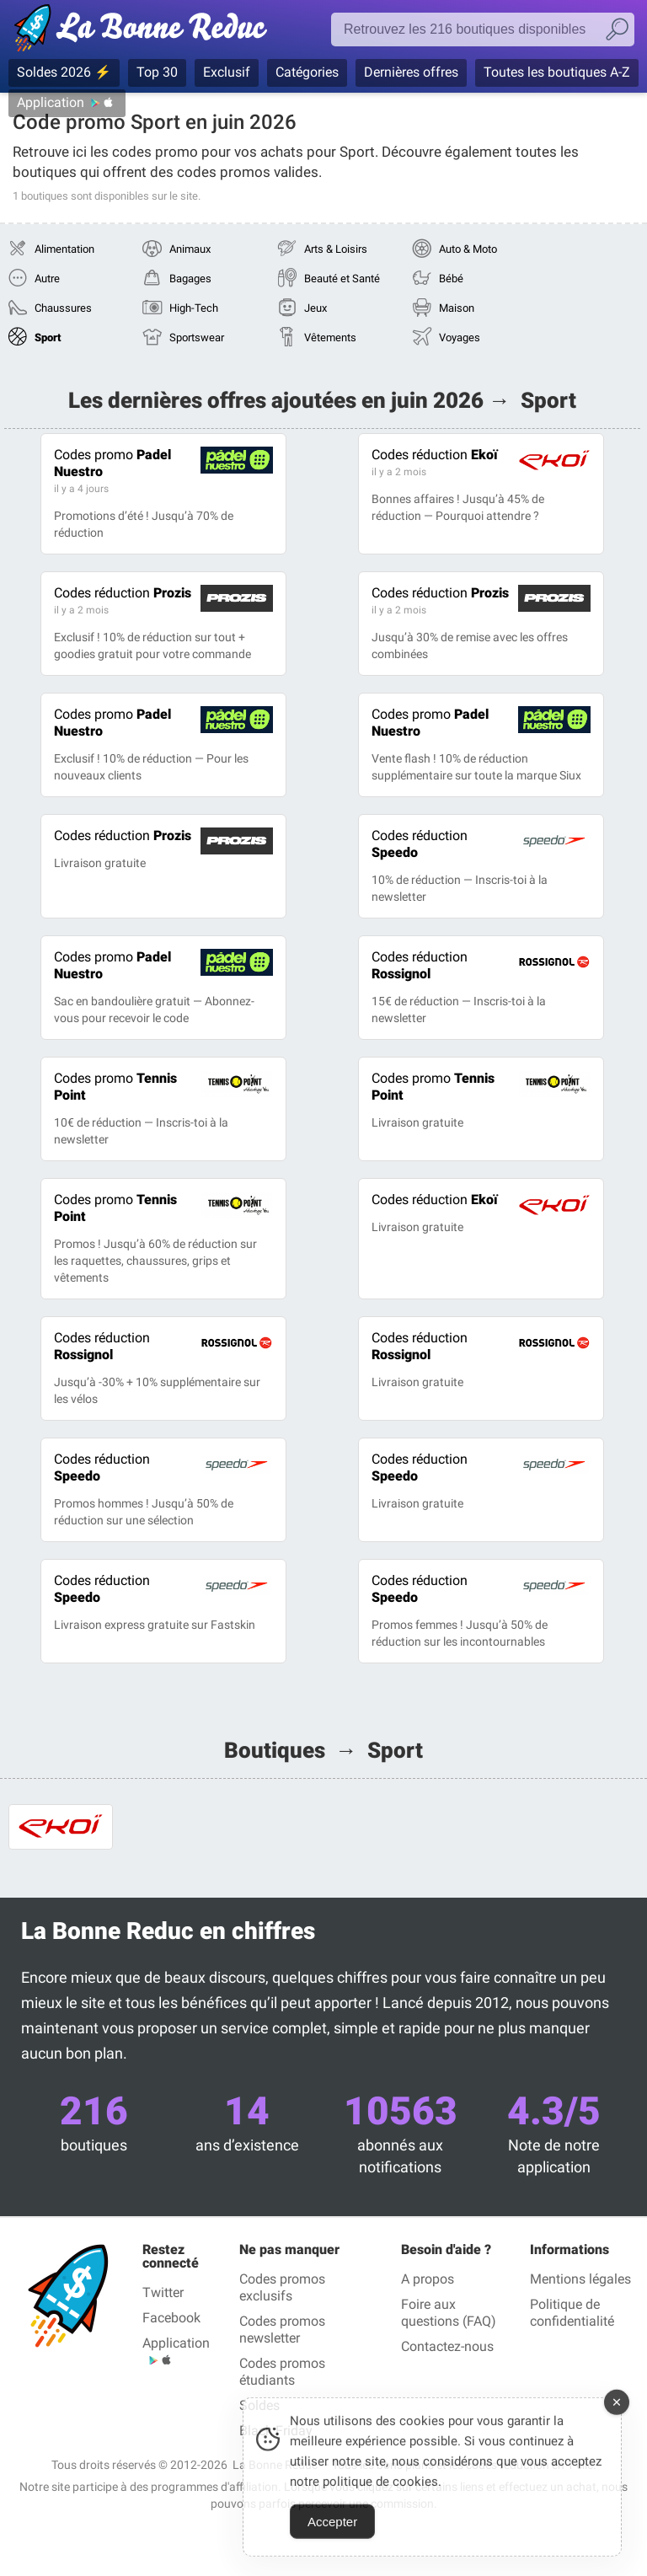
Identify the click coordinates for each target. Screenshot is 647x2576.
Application (50, 102)
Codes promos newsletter (282, 2329)
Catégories (307, 72)
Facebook (171, 2318)
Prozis (122, 593)
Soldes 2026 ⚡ (64, 72)
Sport (48, 337)
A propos (427, 2279)
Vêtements (330, 337)
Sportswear (196, 337)
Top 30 (157, 72)
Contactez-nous (447, 2346)
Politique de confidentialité (572, 2312)
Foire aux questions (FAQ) (448, 2312)
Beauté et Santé (342, 278)
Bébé (451, 278)
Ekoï (435, 455)
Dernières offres (411, 72)
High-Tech (193, 308)
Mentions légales (580, 2279)
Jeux (315, 308)
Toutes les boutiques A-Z (557, 72)
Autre (47, 278)
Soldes (259, 2405)
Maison (456, 308)
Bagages (190, 278)
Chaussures (63, 308)
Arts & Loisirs (335, 249)
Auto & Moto (468, 249)
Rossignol (420, 965)
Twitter (163, 2292)
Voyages (459, 337)
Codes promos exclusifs (282, 2287)
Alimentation (64, 249)
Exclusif (226, 72)
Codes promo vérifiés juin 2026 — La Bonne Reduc (145, 31)
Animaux (190, 249)
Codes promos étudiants (282, 2371)
